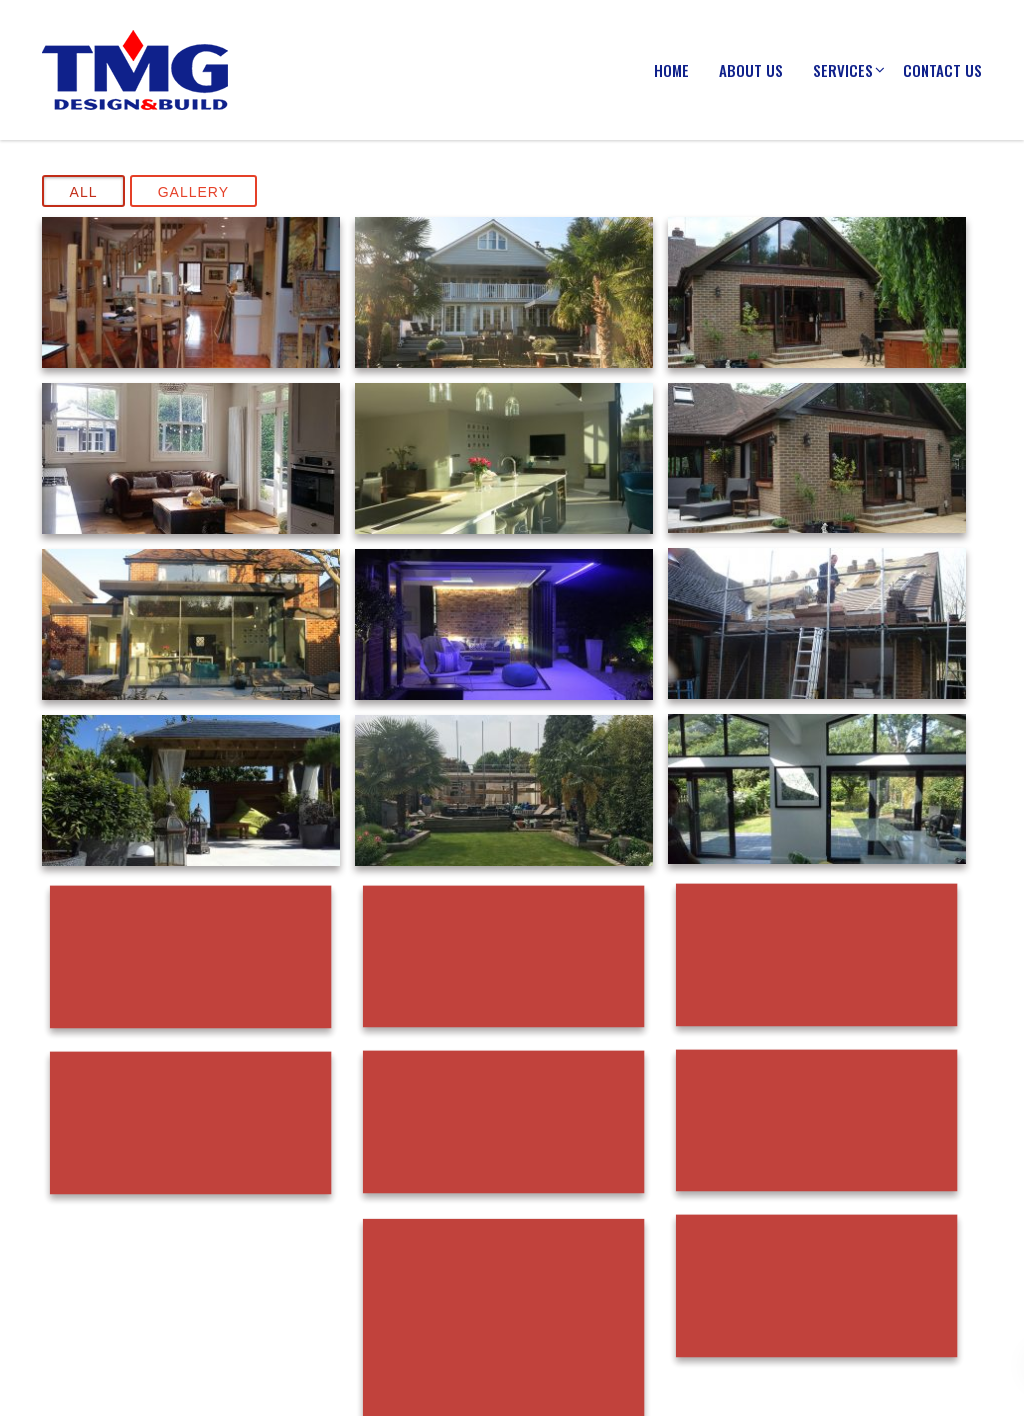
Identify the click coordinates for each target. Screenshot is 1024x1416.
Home (671, 70)
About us (751, 70)
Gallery (193, 192)
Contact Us (942, 70)
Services (843, 70)
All (84, 192)
